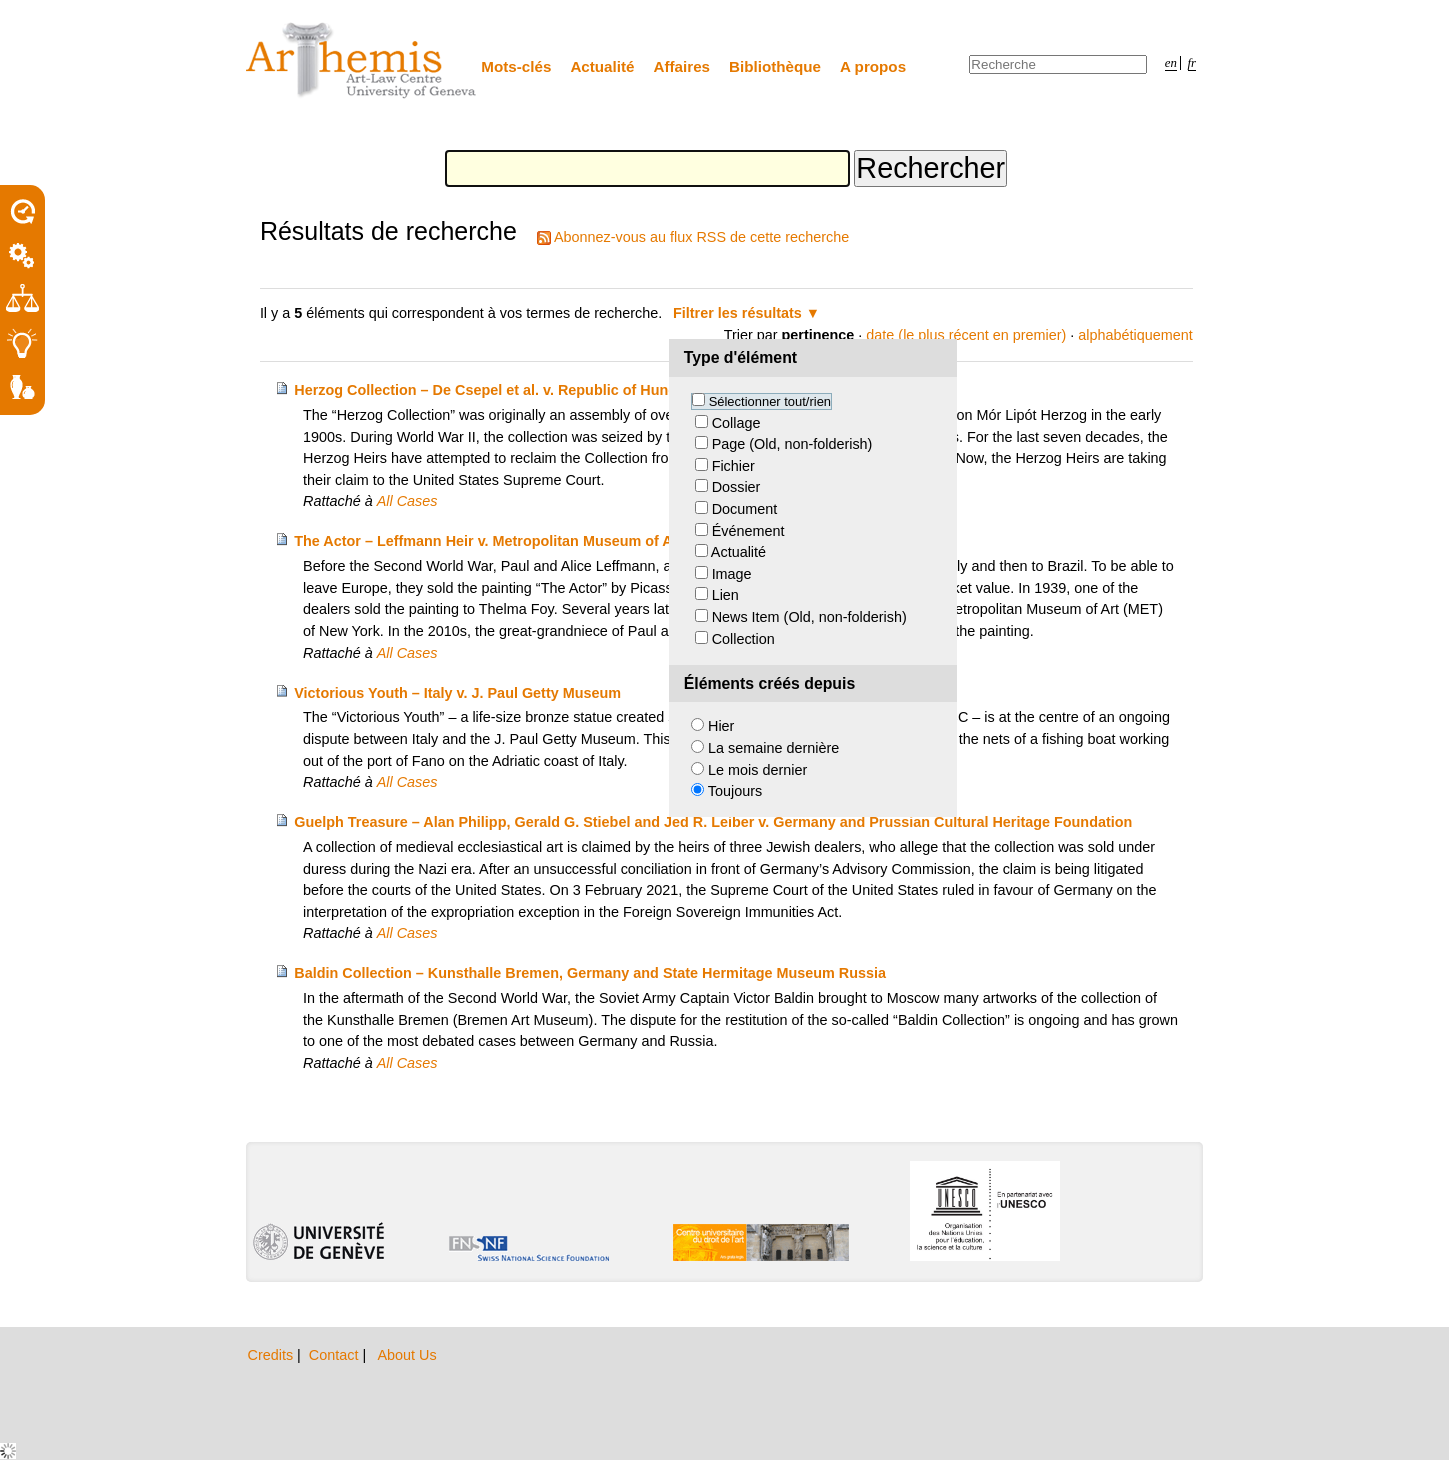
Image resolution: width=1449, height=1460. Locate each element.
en (1171, 63)
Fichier (733, 466)
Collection (743, 639)
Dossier (736, 487)
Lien (725, 595)
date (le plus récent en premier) (966, 335)
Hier (721, 726)
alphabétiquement (1135, 335)
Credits (273, 1355)
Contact (336, 1355)
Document (745, 509)
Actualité (602, 66)
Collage (736, 423)
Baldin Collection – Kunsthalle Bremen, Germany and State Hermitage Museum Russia (590, 973)
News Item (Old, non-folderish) (809, 617)
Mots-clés (516, 66)
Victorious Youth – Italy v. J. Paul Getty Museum (457, 693)
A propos (873, 66)
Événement (748, 531)
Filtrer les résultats (737, 313)
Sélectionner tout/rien (770, 401)
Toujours (735, 791)
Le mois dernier (757, 770)
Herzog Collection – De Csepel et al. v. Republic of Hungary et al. (514, 390)
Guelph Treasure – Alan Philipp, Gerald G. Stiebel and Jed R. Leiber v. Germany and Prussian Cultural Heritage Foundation (713, 822)
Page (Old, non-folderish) (792, 444)
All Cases (407, 501)
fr (1192, 63)
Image (732, 574)
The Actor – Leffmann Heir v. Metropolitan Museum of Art (488, 541)
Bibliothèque (775, 66)
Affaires (682, 66)
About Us (406, 1355)
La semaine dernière (773, 748)
